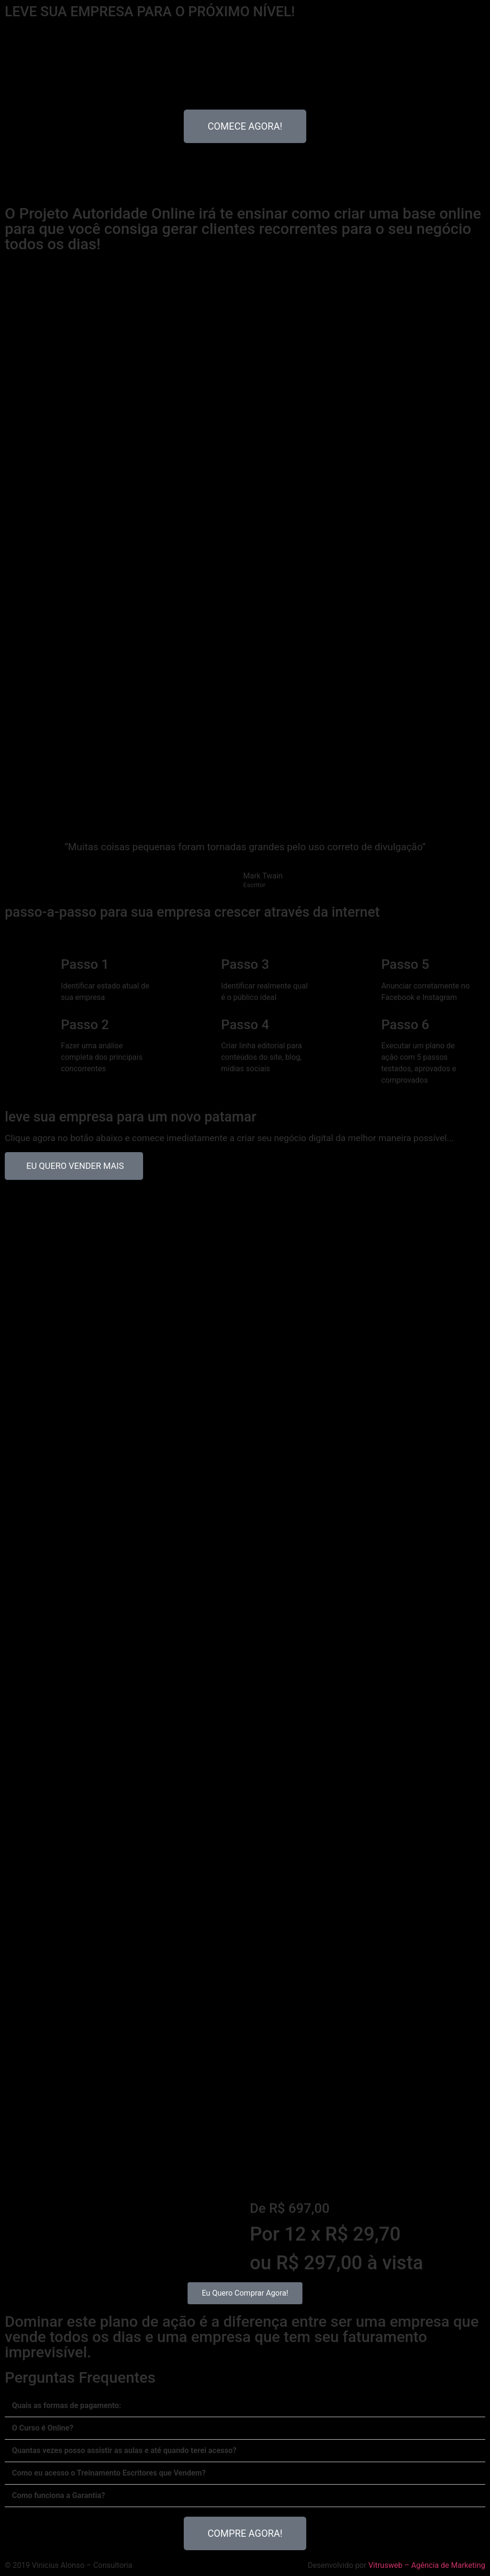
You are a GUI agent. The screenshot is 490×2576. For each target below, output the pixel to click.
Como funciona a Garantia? (58, 2495)
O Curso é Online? (42, 2427)
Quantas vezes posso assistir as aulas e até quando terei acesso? (124, 2450)
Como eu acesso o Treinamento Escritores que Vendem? (109, 2472)
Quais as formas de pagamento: (66, 2405)
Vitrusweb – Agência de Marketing (426, 2565)
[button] (245, 2406)
